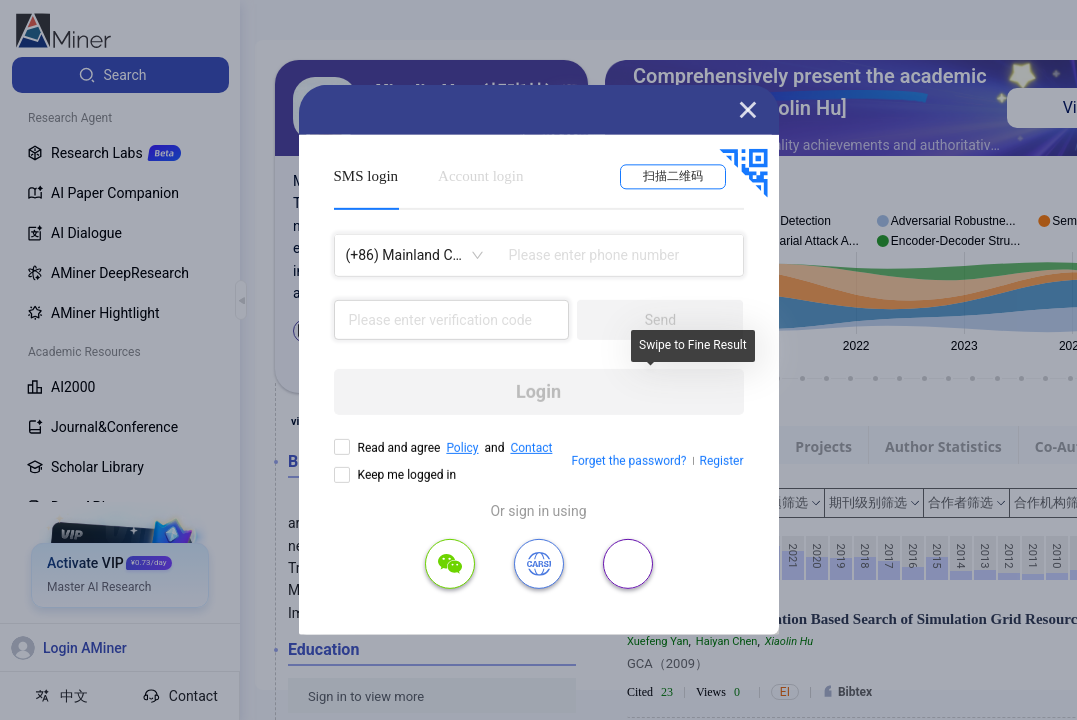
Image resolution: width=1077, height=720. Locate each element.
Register (722, 461)
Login (538, 391)
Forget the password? (628, 461)
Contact (531, 448)
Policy (462, 448)
